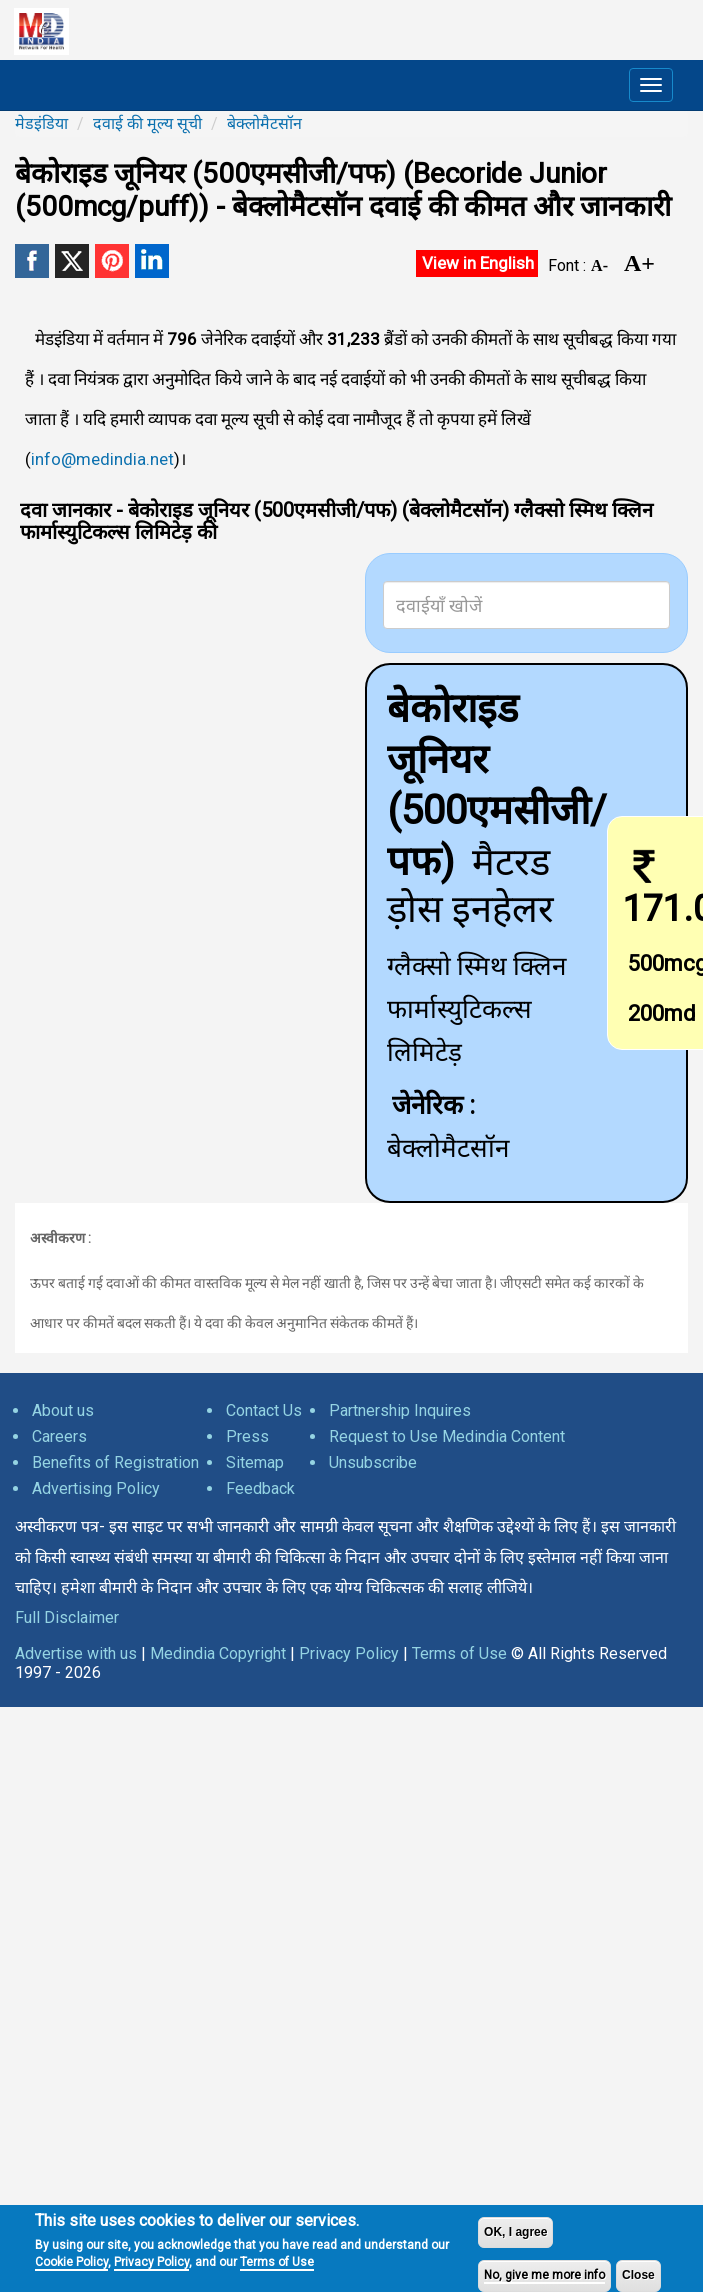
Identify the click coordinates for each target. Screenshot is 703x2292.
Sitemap (255, 1462)
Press (247, 1436)
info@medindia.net (102, 459)
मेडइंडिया (41, 123)
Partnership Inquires (400, 1410)
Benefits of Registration (115, 1462)
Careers (59, 1436)
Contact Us (264, 1410)
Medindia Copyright (218, 1653)
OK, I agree (515, 2232)
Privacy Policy (151, 2262)
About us (63, 1410)
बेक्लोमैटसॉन (264, 123)
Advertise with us (76, 1653)
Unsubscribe (373, 1462)
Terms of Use (277, 2262)
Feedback (260, 1488)
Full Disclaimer (67, 1617)
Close (638, 2275)
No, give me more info (544, 2275)
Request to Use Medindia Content (447, 1436)
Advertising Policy (96, 1488)
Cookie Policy (71, 2262)
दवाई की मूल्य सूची (147, 123)
